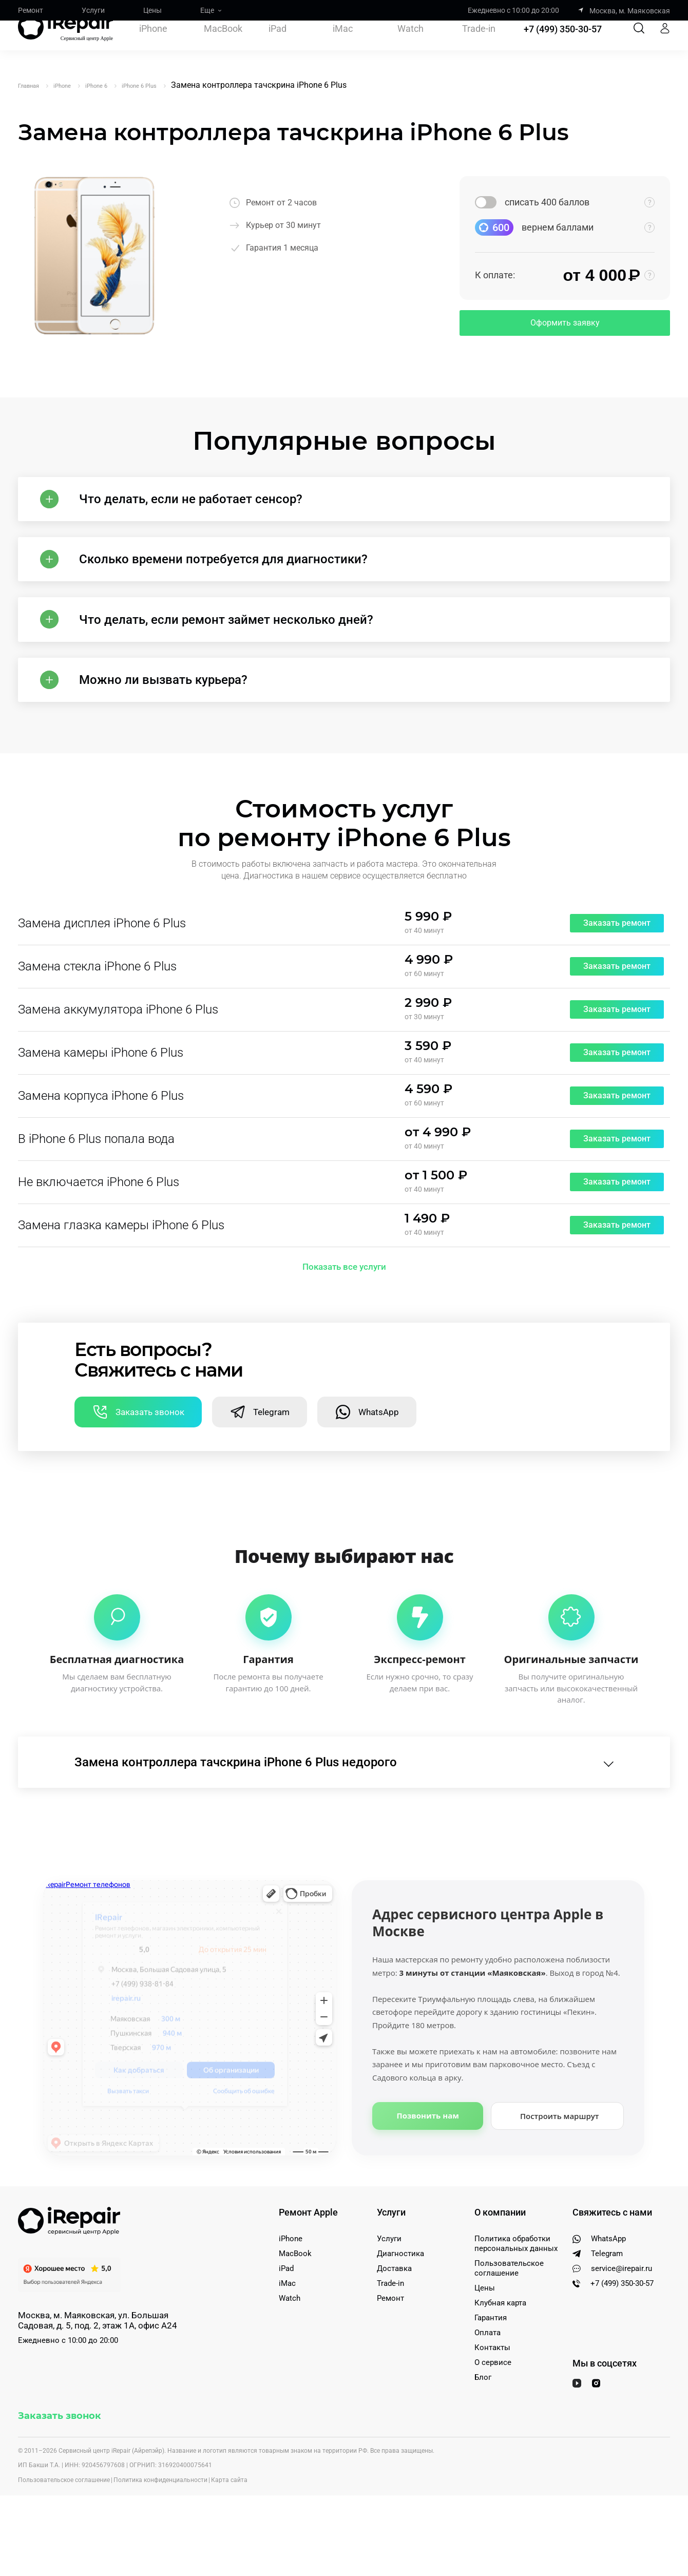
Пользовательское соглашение (509, 2315)
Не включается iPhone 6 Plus (98, 1219)
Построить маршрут (559, 2163)
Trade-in (478, 44)
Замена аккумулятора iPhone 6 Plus (118, 1046)
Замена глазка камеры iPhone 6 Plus (121, 1262)
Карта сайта (229, 2527)
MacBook (223, 44)
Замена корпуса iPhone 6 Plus (101, 1132)
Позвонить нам (428, 2163)
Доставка (394, 2315)
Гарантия (490, 2365)
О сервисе (492, 2409)
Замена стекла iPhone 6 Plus (97, 1003)
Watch (410, 44)
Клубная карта (500, 2350)
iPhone (153, 44)
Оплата (487, 2379)
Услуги (93, 10)
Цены (152, 10)
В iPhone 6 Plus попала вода (96, 1176)
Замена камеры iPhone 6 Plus (100, 1089)
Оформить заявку (565, 323)
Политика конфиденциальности (160, 2527)
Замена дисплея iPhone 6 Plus (102, 960)
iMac (343, 44)
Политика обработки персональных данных (516, 2290)
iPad (277, 44)
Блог (482, 2424)
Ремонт (30, 10)
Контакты (492, 2394)
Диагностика (400, 2300)
